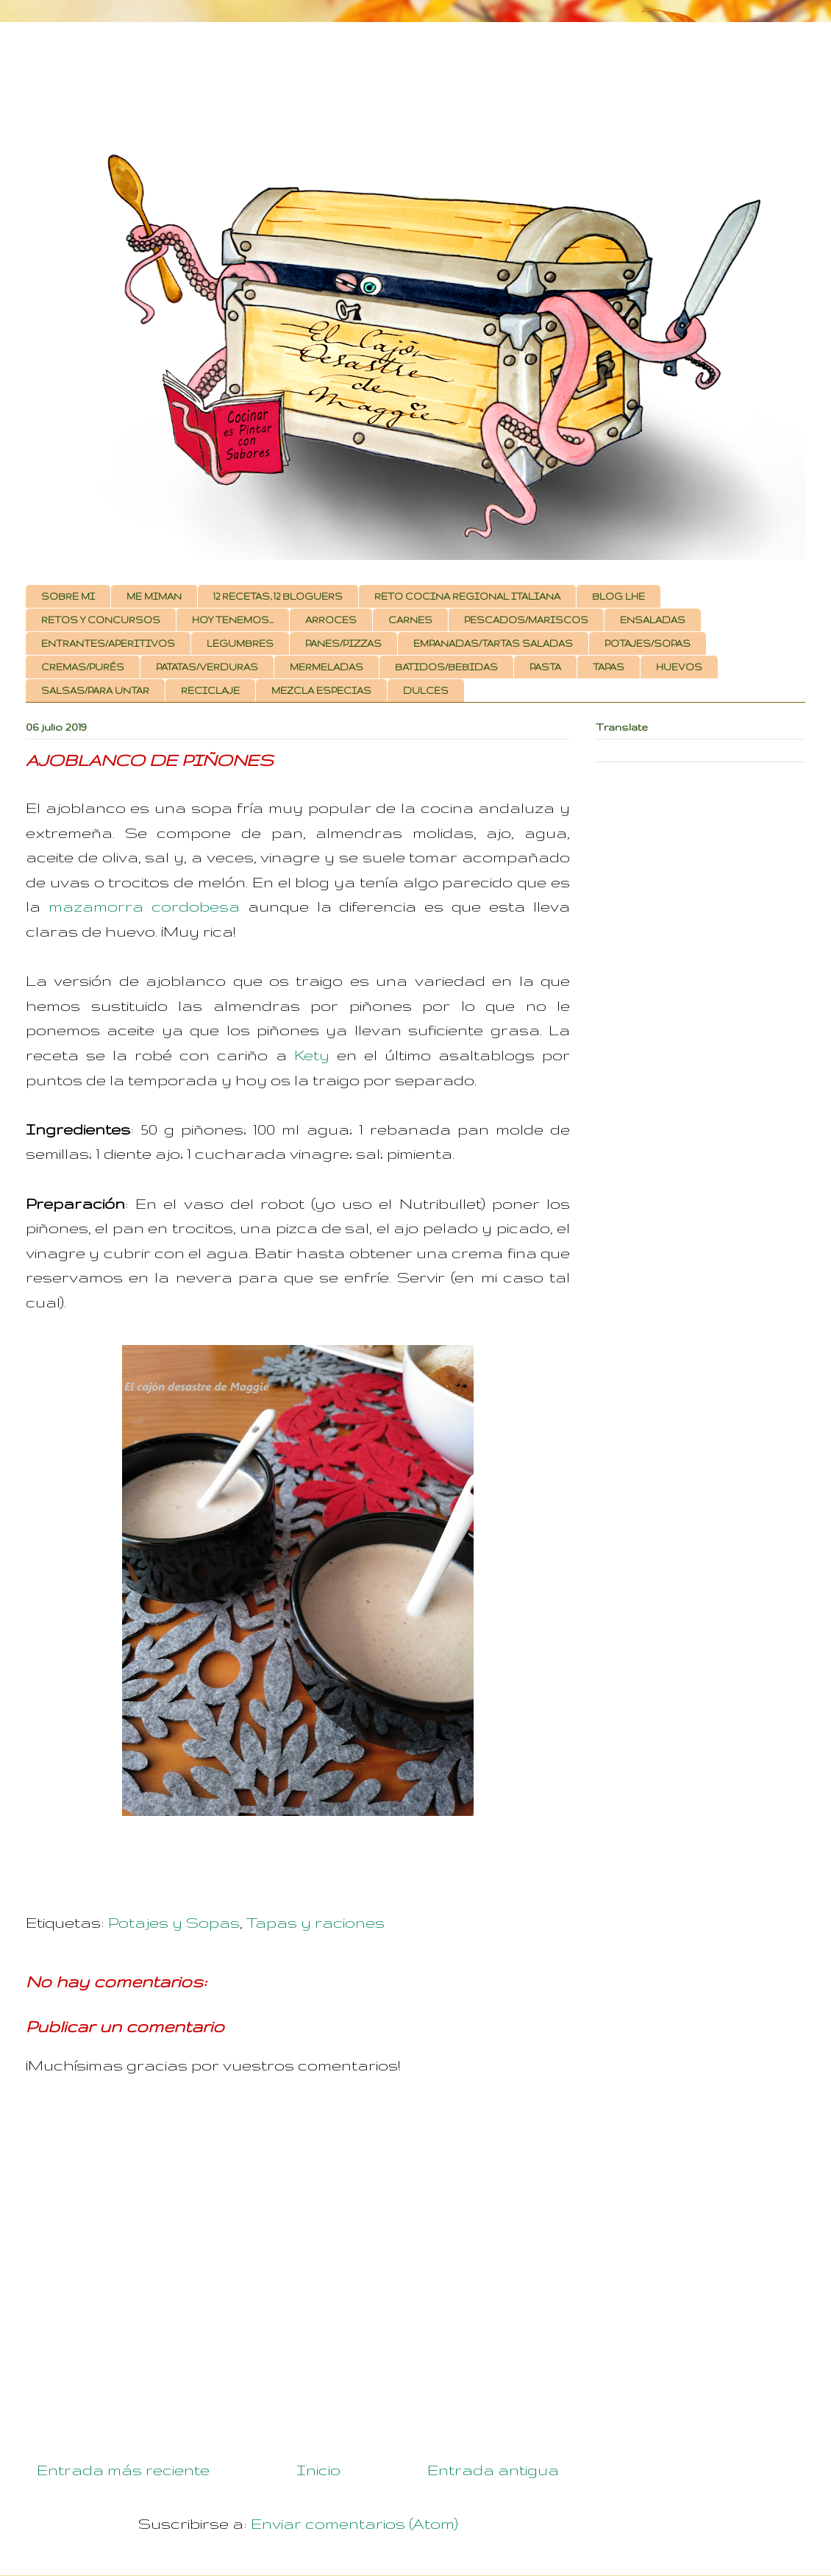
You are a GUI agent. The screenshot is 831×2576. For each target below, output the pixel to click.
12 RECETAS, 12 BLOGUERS (278, 596)
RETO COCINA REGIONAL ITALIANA (467, 596)
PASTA (545, 667)
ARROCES (331, 620)
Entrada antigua (493, 2469)
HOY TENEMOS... (233, 620)
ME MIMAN (154, 596)
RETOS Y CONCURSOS (100, 620)
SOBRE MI (68, 596)
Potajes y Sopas (174, 1922)
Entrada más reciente (123, 2469)
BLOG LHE (618, 596)
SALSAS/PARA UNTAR (95, 690)
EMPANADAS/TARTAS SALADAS (493, 643)
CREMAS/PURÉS (82, 667)
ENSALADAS (652, 620)
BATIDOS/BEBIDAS (446, 667)
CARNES (410, 620)
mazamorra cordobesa (144, 906)
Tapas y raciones (315, 1922)
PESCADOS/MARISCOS (526, 620)
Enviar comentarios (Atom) (354, 2523)
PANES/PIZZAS (343, 643)
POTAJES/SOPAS (647, 643)
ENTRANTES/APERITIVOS (108, 643)
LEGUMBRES (240, 643)
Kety (311, 1054)
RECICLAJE (210, 690)
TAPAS (608, 667)
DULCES (426, 690)
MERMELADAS (326, 667)
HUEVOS (679, 667)
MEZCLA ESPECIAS (321, 690)
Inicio (318, 2469)
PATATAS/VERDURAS (207, 667)
